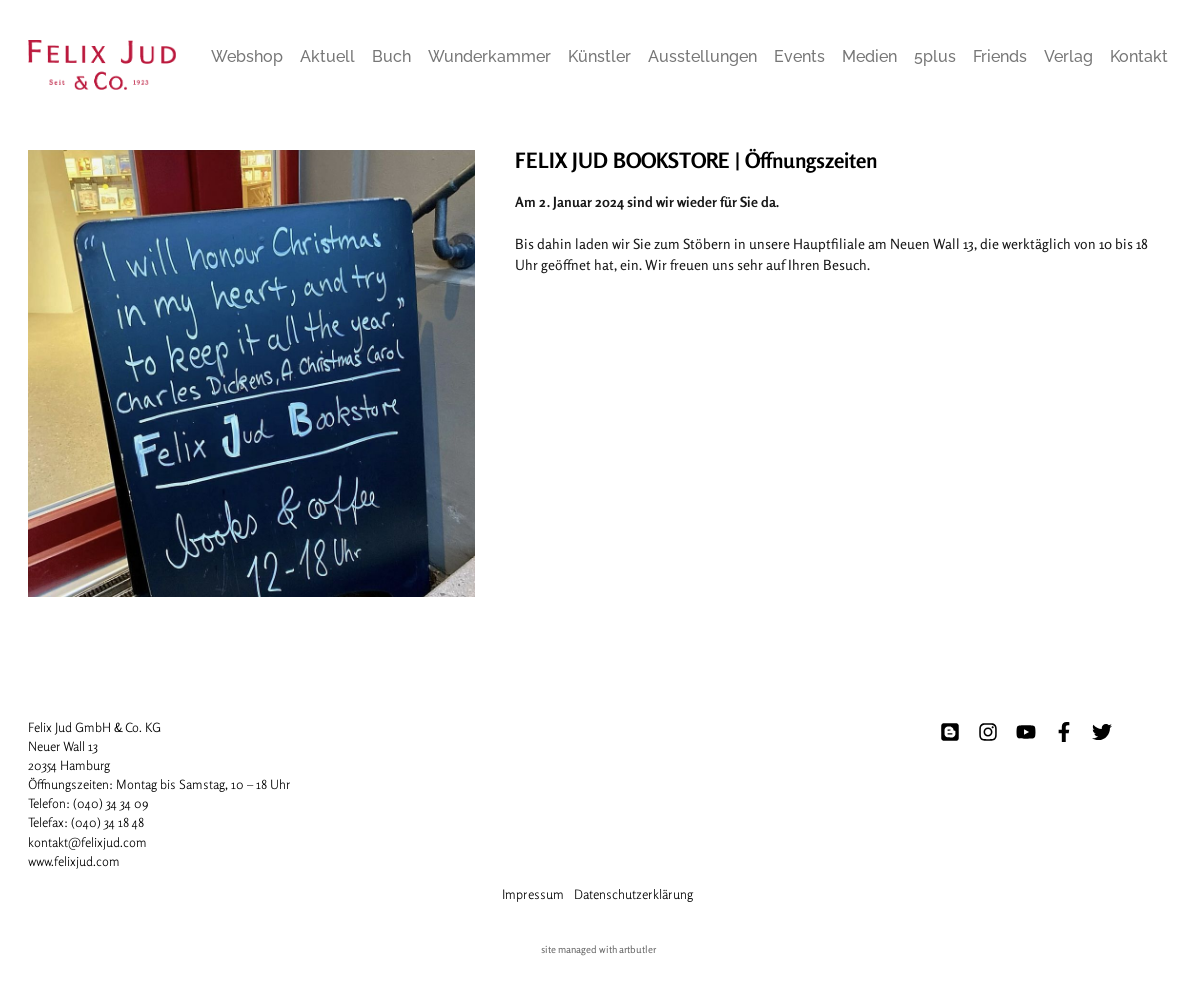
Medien (869, 56)
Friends (1000, 56)
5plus (935, 56)
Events (799, 56)
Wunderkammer (489, 56)
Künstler (599, 56)
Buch (391, 56)
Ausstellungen (702, 56)
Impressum (533, 894)
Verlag (1068, 56)
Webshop (247, 56)
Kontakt (1139, 56)
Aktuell (327, 56)
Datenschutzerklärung (633, 894)
